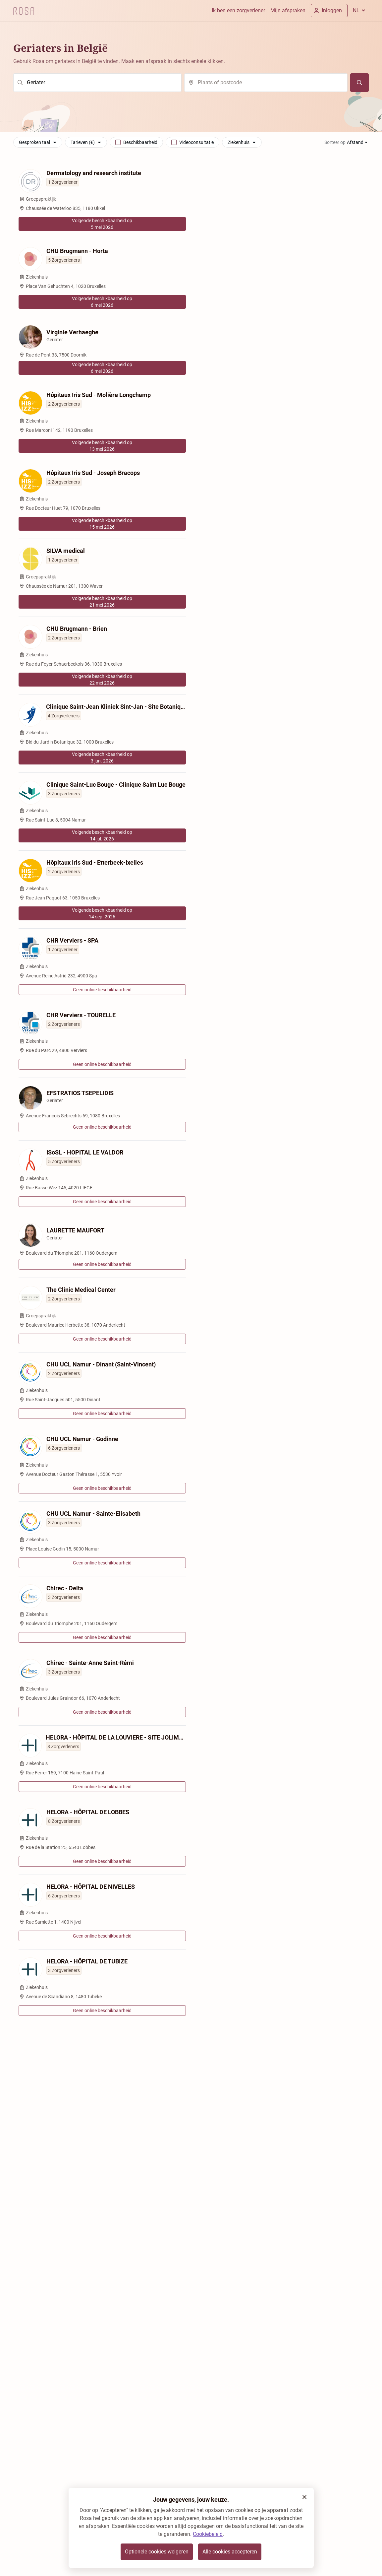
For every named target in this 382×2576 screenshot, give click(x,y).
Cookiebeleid (208, 2534)
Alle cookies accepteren (229, 2551)
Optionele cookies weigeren (157, 2551)
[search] (97, 83)
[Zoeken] (359, 82)
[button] (304, 2497)
